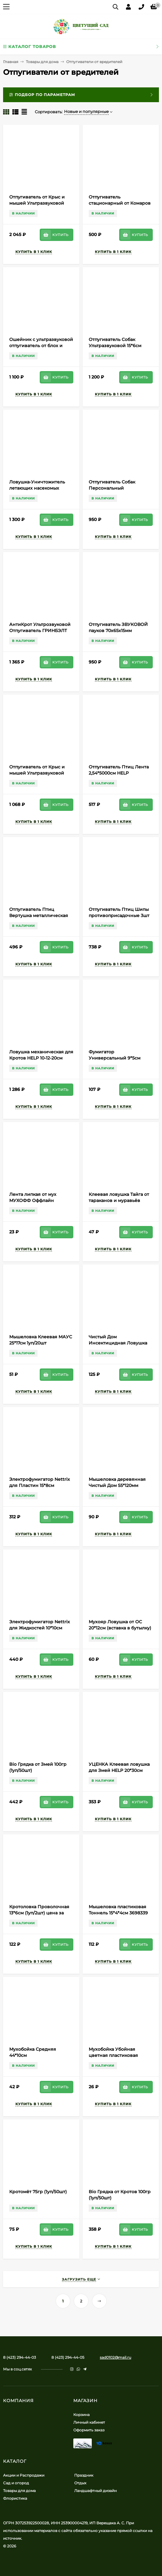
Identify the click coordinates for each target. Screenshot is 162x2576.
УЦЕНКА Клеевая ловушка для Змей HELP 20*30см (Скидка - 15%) (119, 1770)
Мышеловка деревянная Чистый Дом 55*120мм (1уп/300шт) (117, 1485)
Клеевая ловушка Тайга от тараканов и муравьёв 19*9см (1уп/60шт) (119, 1200)
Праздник (83, 2475)
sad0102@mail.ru (115, 2357)
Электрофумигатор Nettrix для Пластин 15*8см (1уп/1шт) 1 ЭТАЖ (39, 1485)
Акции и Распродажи (23, 2475)
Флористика (15, 2498)
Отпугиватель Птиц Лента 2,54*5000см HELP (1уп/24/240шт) (119, 773)
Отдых (80, 2483)
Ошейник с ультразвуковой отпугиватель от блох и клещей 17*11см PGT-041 (41, 346)
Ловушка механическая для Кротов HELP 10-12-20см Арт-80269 (41, 1058)
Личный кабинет (89, 2422)
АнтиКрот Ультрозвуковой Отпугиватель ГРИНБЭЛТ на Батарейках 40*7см (40, 630)
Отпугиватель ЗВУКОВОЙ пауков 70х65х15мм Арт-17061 (118, 630)
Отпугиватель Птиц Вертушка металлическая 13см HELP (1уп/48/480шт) (38, 915)
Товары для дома (42, 61)
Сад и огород (16, 2483)
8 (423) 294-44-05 (67, 2357)
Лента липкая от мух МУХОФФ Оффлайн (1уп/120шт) (32, 1200)
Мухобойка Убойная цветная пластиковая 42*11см (113, 2055)
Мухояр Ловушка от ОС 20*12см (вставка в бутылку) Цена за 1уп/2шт (120, 1628)
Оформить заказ (88, 2430)
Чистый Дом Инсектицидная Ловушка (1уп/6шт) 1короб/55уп (118, 1343)
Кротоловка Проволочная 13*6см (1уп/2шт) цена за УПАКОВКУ (39, 1913)
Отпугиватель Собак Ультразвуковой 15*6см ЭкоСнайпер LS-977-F (115, 346)
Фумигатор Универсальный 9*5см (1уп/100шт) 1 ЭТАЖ (114, 1058)
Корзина (81, 2414)
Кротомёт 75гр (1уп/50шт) (38, 2191)
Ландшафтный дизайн (95, 2490)
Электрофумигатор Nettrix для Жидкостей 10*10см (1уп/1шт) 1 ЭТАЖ (39, 1628)
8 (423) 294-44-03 (19, 2357)
